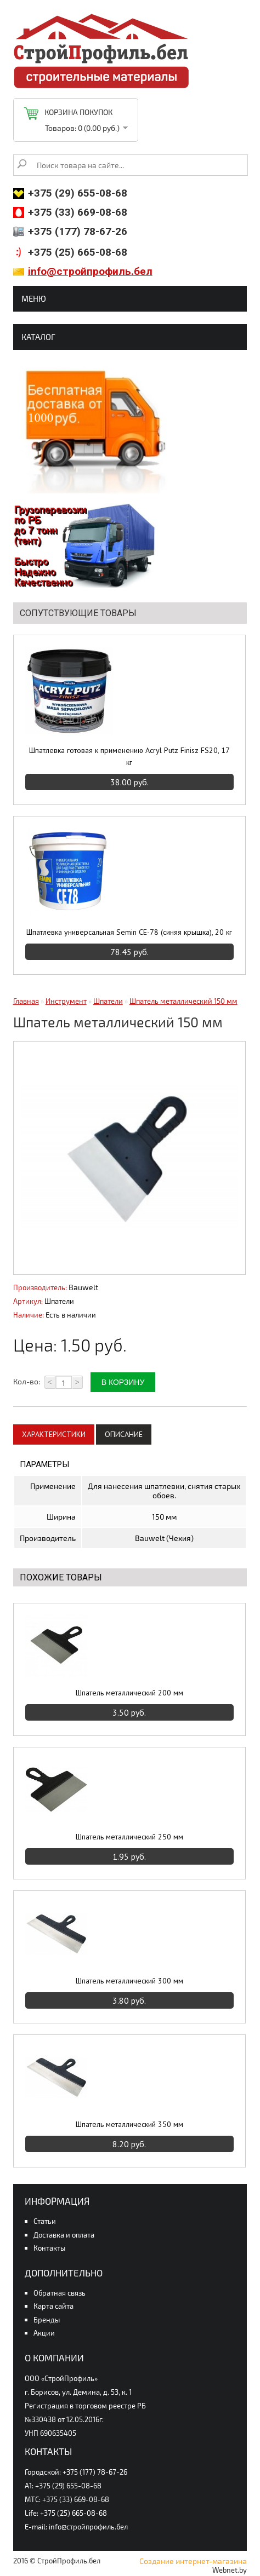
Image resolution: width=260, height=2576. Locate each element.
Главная (26, 1001)
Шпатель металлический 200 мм (129, 1693)
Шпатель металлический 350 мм (129, 2124)
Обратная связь (59, 2292)
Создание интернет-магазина (193, 2561)
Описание (124, 1434)
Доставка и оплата (63, 2234)
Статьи (44, 2221)
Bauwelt (83, 1287)
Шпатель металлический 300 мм (129, 1981)
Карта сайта (53, 2306)
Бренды (46, 2319)
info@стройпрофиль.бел (90, 271)
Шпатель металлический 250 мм (129, 1837)
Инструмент (66, 1001)
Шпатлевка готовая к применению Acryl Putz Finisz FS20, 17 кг (129, 756)
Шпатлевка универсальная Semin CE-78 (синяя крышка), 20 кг (129, 932)
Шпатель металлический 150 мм (183, 1001)
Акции (44, 2332)
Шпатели (108, 1001)
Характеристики (54, 1434)
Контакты (49, 2248)
